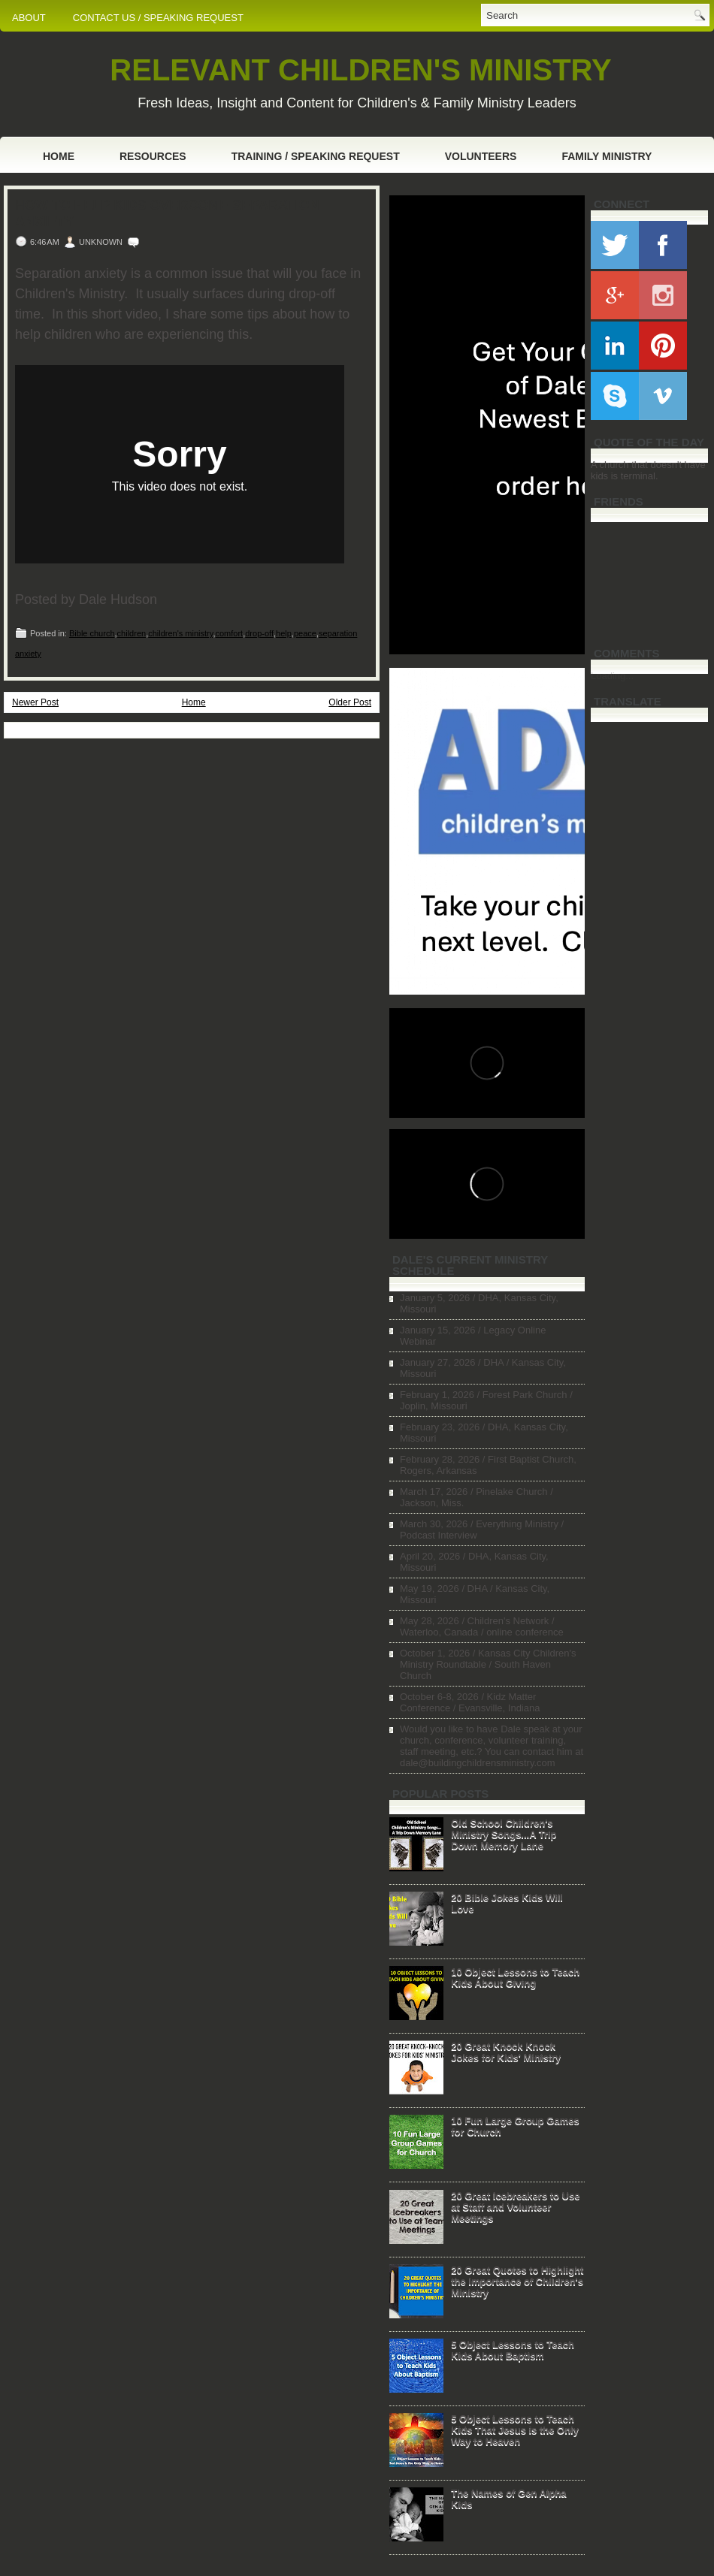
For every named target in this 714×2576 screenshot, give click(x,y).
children (132, 633)
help (284, 633)
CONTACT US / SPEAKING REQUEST (158, 17)
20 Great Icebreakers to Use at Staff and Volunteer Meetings (515, 2207)
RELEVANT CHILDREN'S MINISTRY (360, 69)
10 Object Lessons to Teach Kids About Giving (515, 1977)
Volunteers (481, 156)
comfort (230, 633)
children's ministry (180, 633)
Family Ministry (606, 156)
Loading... (612, 675)
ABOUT (29, 17)
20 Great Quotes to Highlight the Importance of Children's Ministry (517, 2281)
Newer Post (35, 702)
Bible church (92, 633)
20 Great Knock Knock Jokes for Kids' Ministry (506, 2051)
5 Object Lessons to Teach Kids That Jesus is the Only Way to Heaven (515, 2430)
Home (58, 156)
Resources (153, 156)
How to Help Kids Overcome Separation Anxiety (167, 213)
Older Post (349, 702)
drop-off (259, 633)
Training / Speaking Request (315, 156)
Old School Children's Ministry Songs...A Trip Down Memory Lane (503, 1834)
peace (305, 633)
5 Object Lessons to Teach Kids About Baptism (512, 2350)
